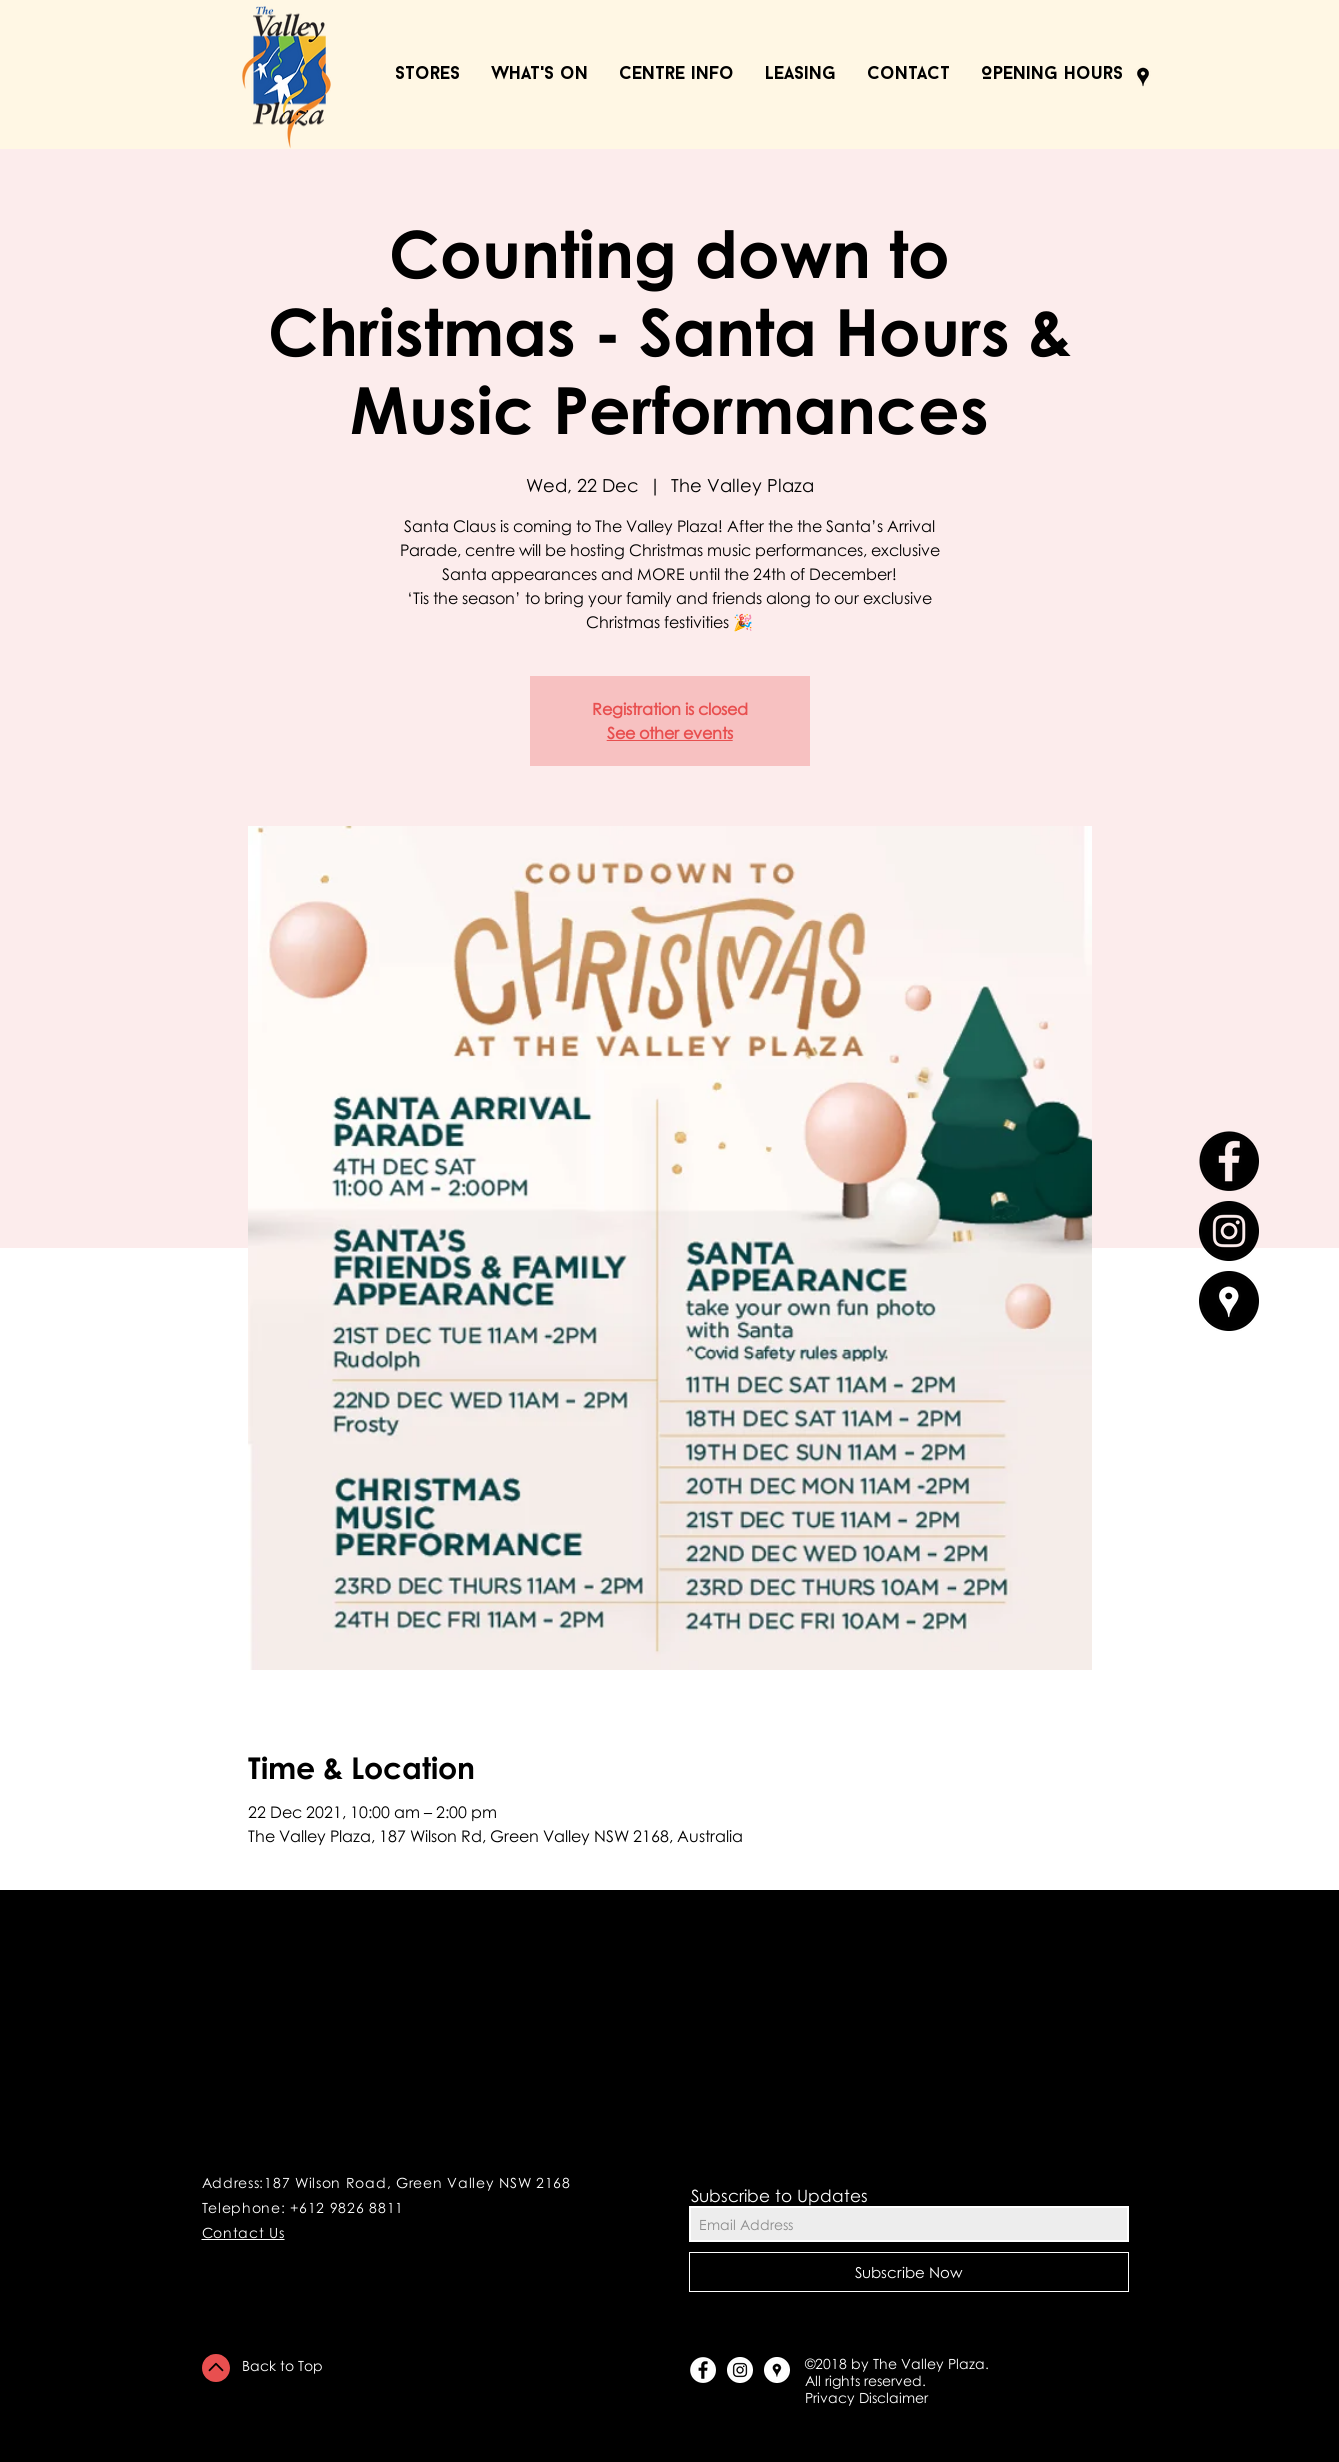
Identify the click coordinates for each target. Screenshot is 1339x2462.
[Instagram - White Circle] (740, 2370)
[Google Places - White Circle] (777, 2370)
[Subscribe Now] (909, 2272)
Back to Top (282, 2365)
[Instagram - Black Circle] (1229, 1231)
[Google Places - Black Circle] (1229, 1301)
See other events (670, 733)
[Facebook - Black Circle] (1229, 1161)
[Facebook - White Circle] (703, 2370)
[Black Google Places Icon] (1143, 77)
